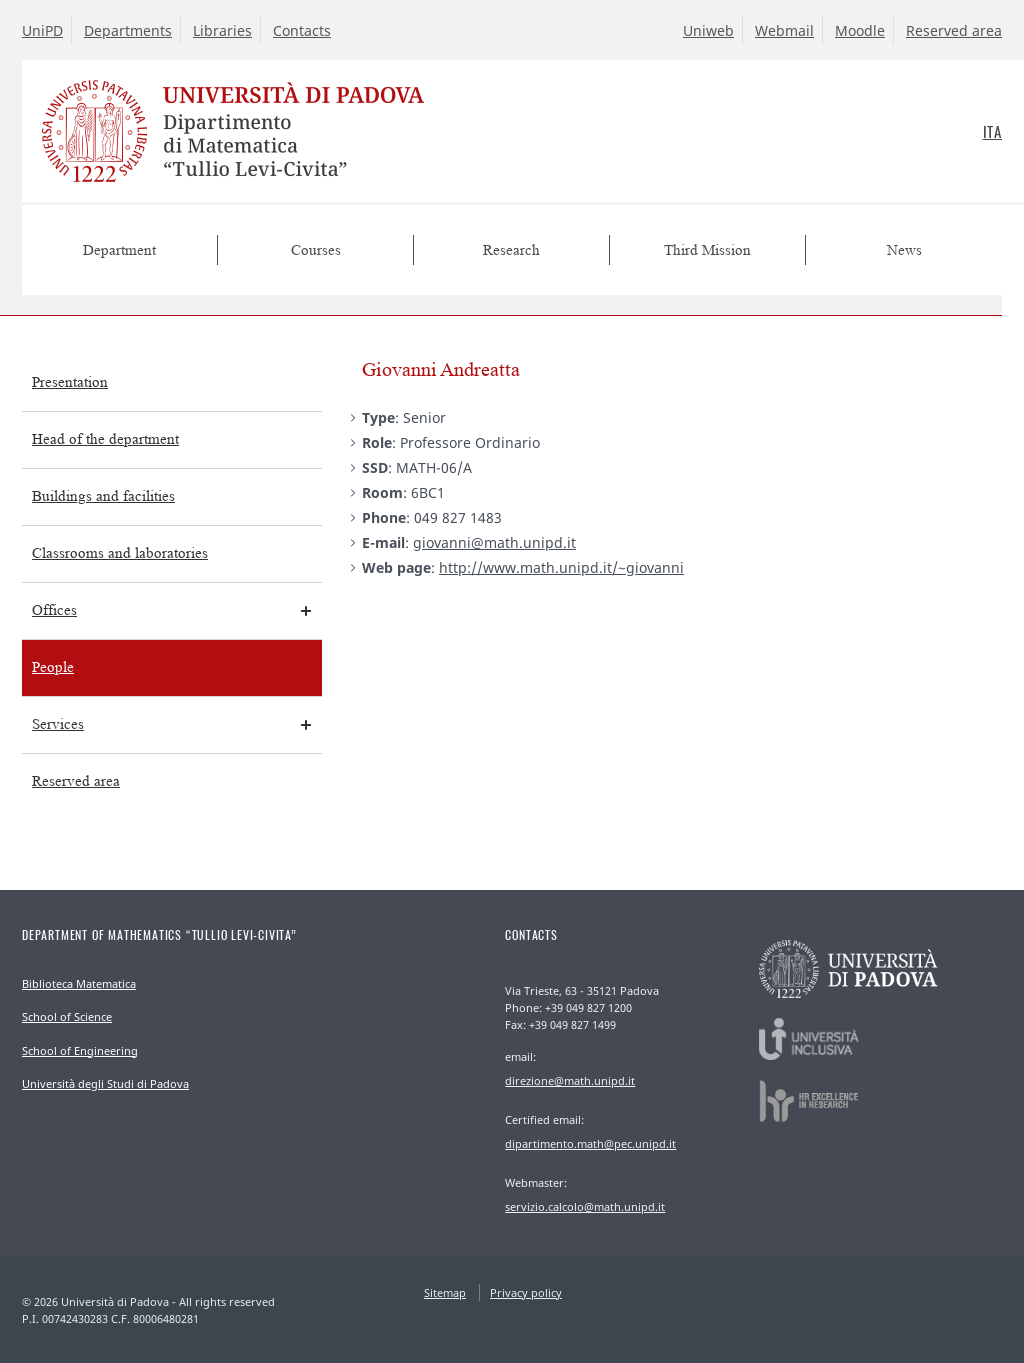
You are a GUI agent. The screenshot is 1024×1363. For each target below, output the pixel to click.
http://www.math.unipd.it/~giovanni (561, 567)
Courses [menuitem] (316, 250)
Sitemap (445, 1292)
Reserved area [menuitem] (76, 781)
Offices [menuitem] (54, 610)
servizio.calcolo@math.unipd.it (585, 1206)
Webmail (784, 30)
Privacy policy (526, 1292)
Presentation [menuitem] (70, 382)
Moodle (860, 30)
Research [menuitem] (511, 250)
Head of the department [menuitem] (105, 439)
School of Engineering (80, 1050)
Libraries (222, 30)
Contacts (302, 30)
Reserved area (954, 30)
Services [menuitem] (58, 724)
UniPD (42, 30)
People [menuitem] (53, 667)
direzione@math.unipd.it (570, 1080)
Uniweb (708, 30)
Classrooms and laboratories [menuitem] (120, 553)
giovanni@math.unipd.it (494, 542)
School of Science (67, 1016)
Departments (128, 30)
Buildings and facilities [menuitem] (103, 496)
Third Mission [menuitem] (707, 250)
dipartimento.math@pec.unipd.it (590, 1143)
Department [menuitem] (119, 250)
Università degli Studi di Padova (105, 1083)
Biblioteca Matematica (79, 983)
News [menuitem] (904, 250)
